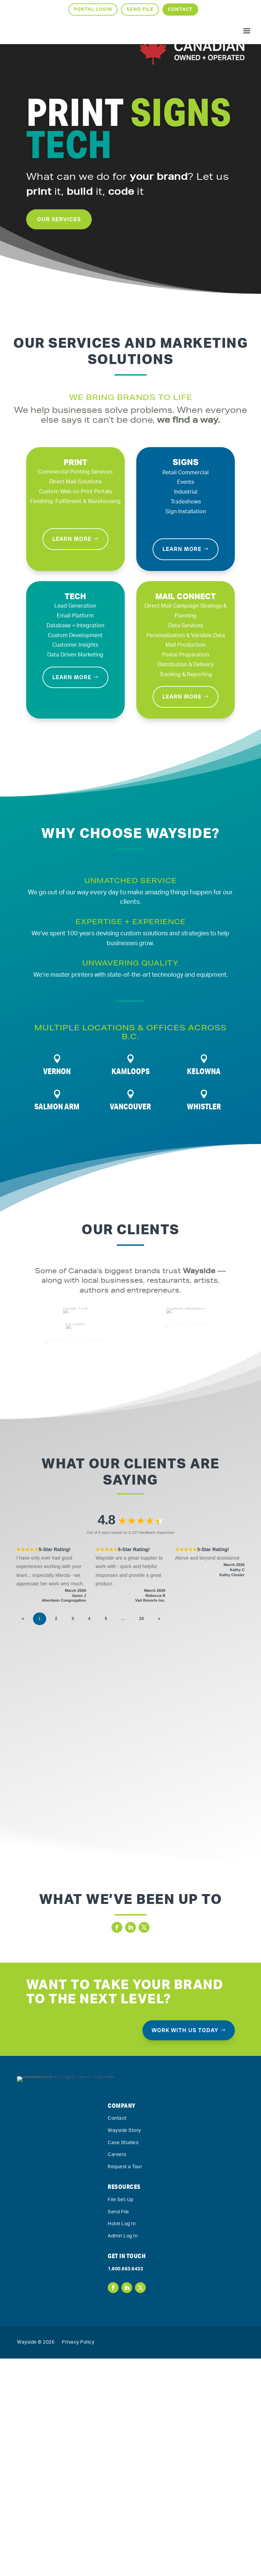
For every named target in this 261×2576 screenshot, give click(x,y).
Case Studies (123, 2360)
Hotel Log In (122, 2441)
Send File (140, 9)
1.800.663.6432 (125, 2486)
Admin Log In (123, 2453)
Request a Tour (125, 2384)
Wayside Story (124, 2348)
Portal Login (93, 9)
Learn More (71, 538)
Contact (180, 9)
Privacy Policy (78, 2559)
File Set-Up (121, 2417)
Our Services (59, 250)
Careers (117, 2372)
